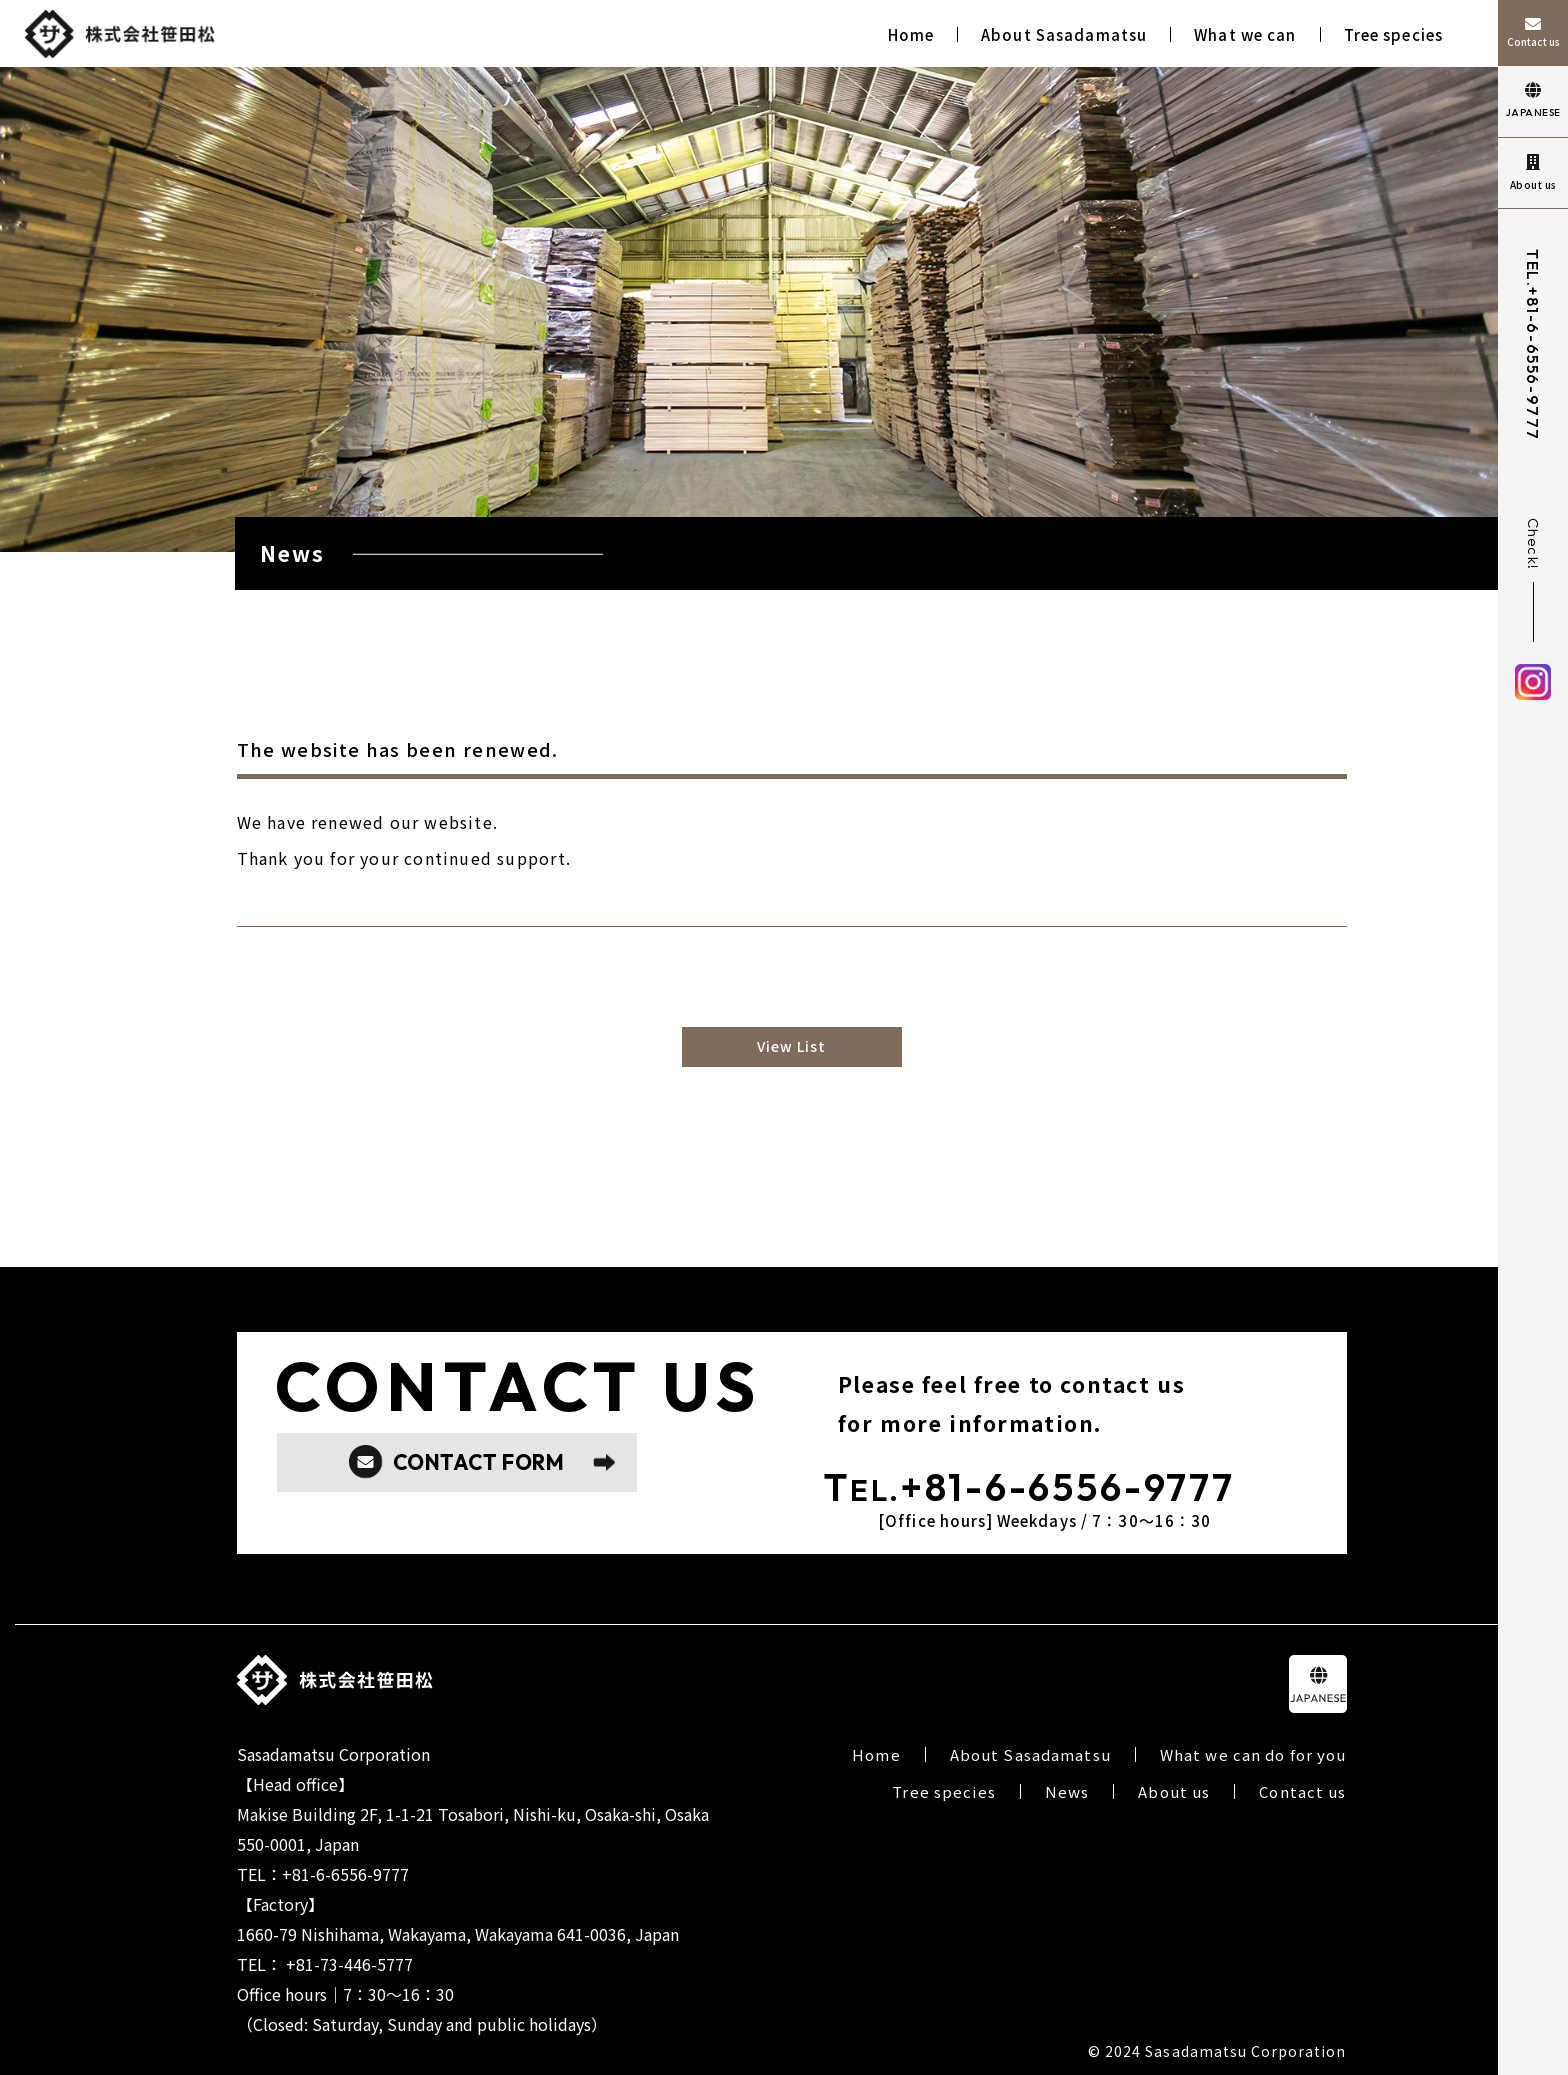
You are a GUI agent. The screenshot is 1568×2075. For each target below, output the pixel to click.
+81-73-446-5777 (349, 1964)
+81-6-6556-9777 (1533, 364)
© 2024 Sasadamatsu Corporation (1217, 2051)
